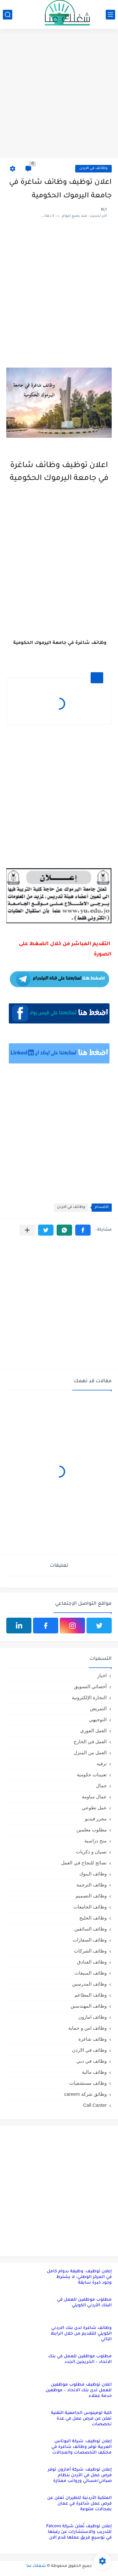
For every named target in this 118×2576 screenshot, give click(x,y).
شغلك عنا (36, 2566)
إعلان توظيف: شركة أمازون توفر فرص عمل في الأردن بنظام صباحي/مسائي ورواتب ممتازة (80, 2475)
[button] (83, 1230)
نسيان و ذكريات (91, 1851)
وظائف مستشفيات (88, 2083)
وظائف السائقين (90, 1928)
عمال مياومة (94, 1796)
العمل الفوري (93, 1730)
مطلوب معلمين (91, 1829)
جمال (101, 1785)
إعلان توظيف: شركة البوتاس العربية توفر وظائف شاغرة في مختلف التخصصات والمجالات (81, 2447)
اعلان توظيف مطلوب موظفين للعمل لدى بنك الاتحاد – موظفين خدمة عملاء (79, 2390)
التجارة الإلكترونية (89, 1697)
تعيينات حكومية (92, 1774)
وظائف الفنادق (92, 1961)
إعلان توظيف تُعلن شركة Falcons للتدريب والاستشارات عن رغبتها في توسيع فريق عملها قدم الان (79, 2532)
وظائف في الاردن (93, 168)
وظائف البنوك (93, 1873)
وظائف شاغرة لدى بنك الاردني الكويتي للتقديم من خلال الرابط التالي (81, 2334)
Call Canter (95, 2105)
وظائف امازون (92, 2017)
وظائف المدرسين (89, 1984)
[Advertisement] (59, 94)
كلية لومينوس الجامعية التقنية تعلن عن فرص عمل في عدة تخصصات (81, 2419)
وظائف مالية (94, 2072)
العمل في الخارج (90, 1741)
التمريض (98, 1708)
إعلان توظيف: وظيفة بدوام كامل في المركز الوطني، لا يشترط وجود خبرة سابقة (79, 2277)
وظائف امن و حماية (87, 2028)
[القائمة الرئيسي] (110, 15)
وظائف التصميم (91, 1895)
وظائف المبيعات (91, 1973)
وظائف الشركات (90, 1950)
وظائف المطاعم (91, 1995)
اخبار (102, 1675)
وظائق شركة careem (85, 2094)
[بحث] (7, 15)
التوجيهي (98, 1719)
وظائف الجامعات (90, 1906)
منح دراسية (95, 1840)
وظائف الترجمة (91, 1884)
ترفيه (102, 1763)
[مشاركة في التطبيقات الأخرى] (27, 1230)
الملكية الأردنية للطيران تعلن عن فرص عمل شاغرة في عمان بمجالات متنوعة (79, 2504)
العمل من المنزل (90, 1752)
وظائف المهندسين (88, 2006)
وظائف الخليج (93, 1917)
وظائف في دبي (91, 2061)
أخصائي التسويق (90, 1686)
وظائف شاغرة (92, 2039)
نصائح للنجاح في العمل (84, 1862)
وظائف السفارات (90, 1939)
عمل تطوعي (94, 1807)
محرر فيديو (96, 1818)
